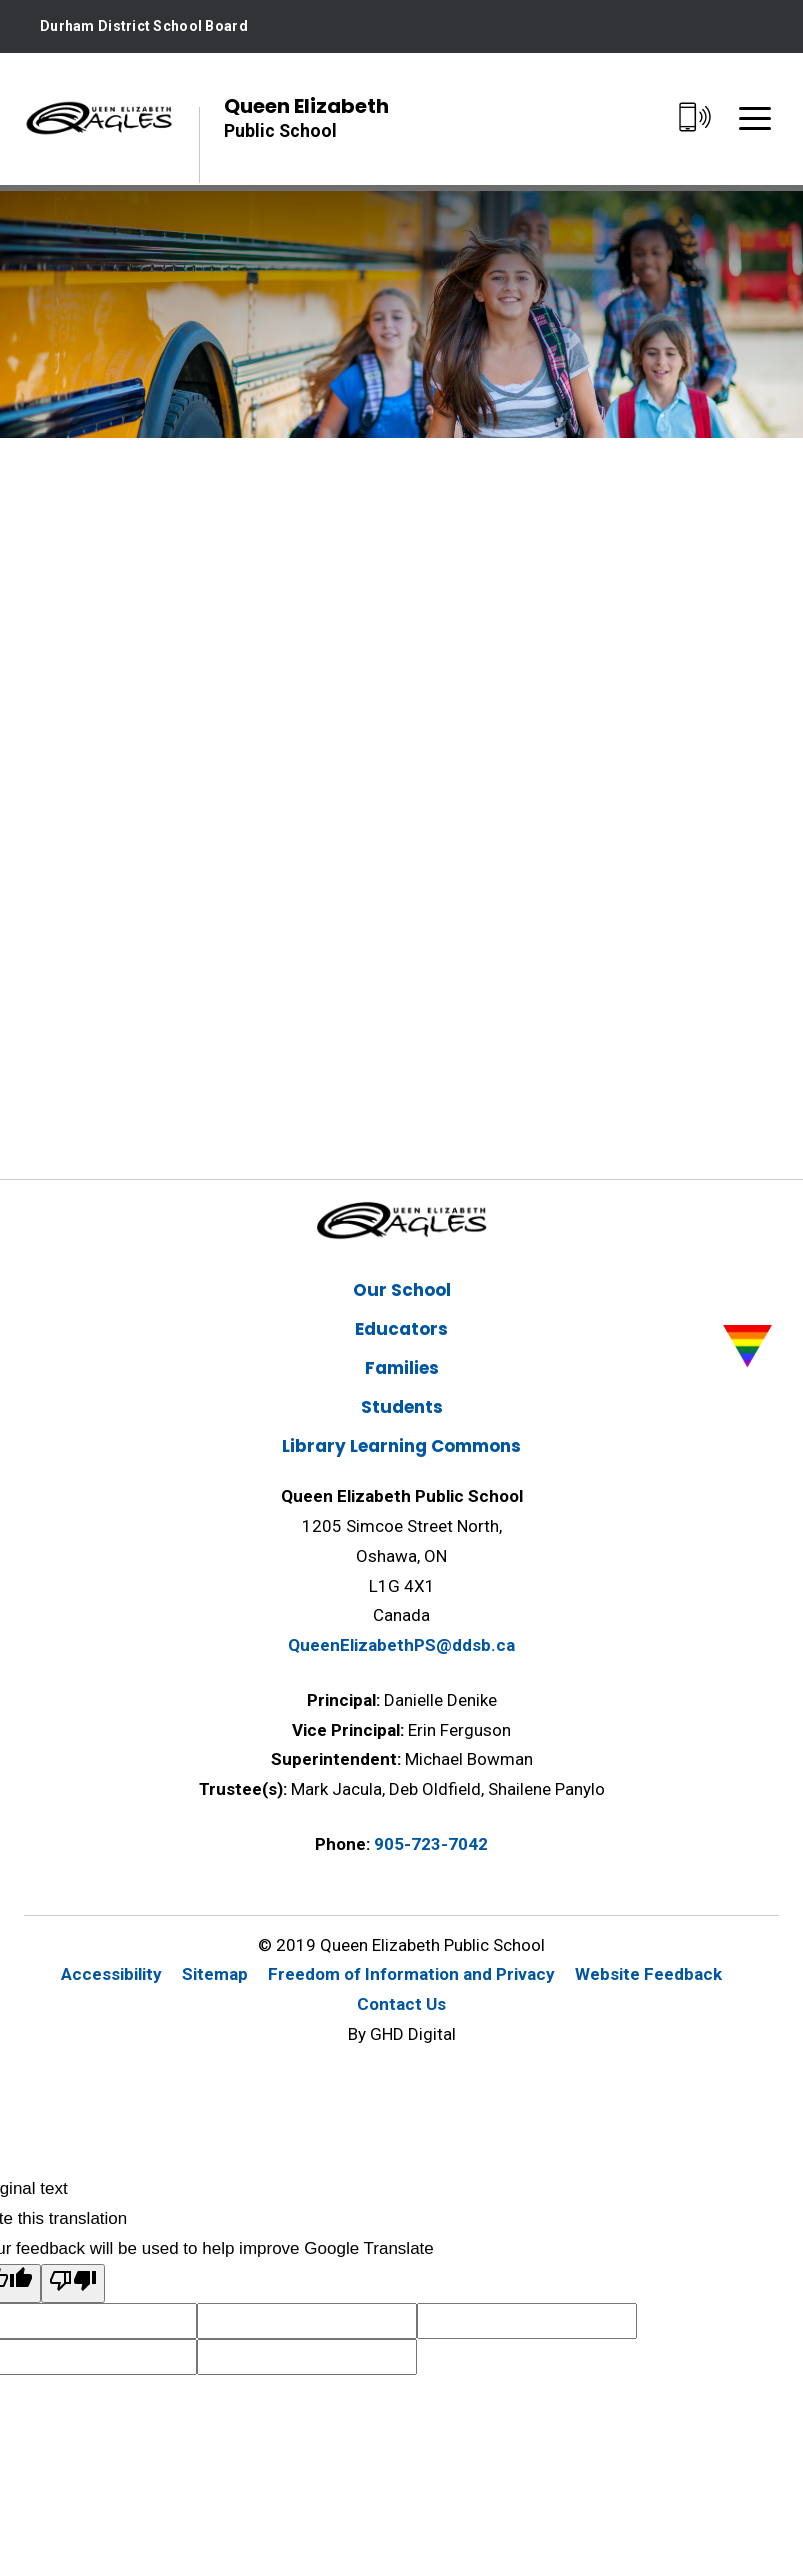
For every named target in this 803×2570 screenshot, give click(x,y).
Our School (402, 1290)
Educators (401, 1329)
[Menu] (755, 118)
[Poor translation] (73, 2284)
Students (402, 1407)
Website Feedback (648, 1974)
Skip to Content (0, 0)
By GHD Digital (402, 2034)
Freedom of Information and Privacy (411, 1974)
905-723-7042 (431, 1844)
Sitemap (215, 1974)
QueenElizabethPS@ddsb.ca (401, 1645)
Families (402, 1368)
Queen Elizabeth (306, 118)
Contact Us (401, 2004)
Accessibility (111, 1974)
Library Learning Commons (401, 1446)
